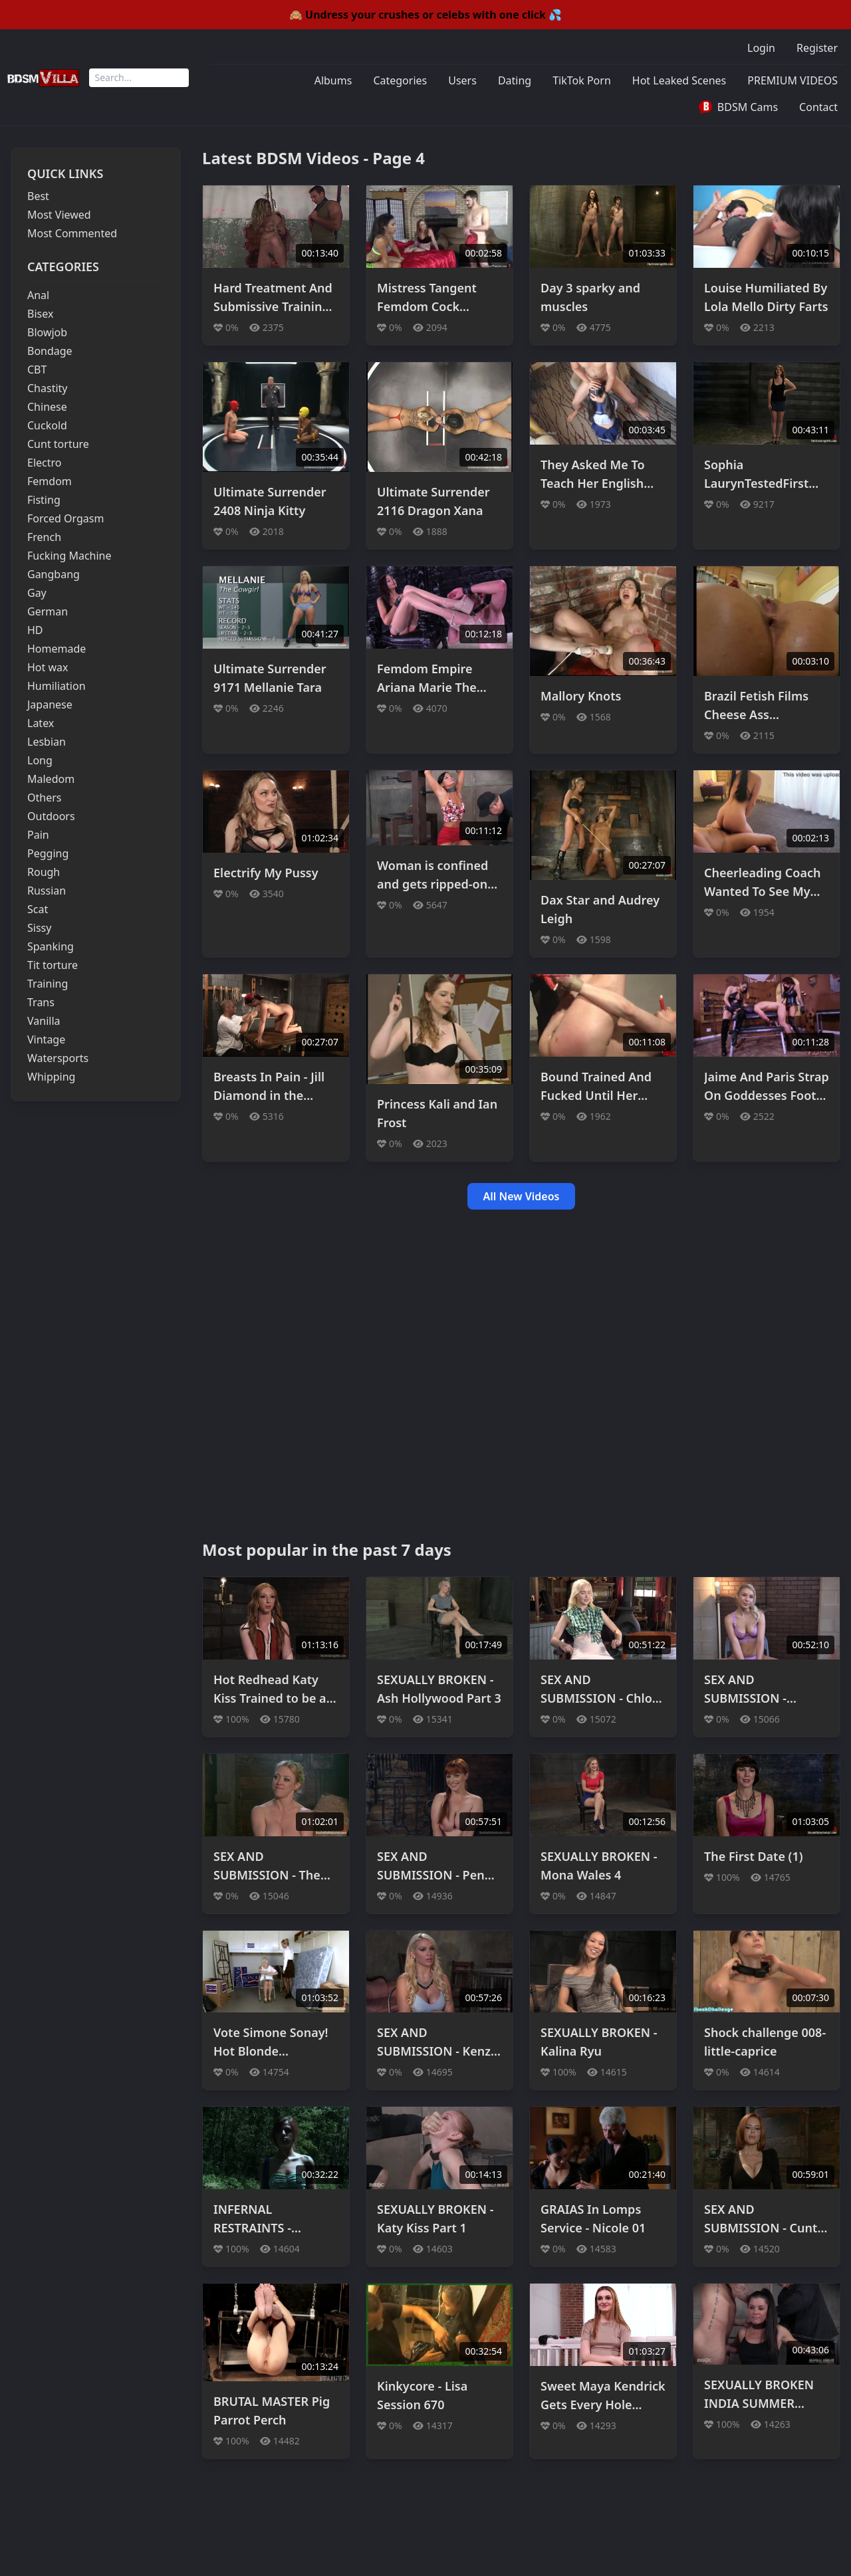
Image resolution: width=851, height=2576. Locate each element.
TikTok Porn (581, 80)
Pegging (47, 853)
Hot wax (47, 667)
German (47, 611)
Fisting (44, 499)
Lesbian (46, 741)
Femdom (49, 481)
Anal (38, 295)
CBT (37, 369)
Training (47, 983)
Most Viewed (59, 214)
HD (35, 630)
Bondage (49, 351)
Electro (44, 462)
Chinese (47, 406)
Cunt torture (58, 444)
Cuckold (47, 425)
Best (38, 196)
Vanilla (44, 1021)
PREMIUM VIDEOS (792, 80)
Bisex (40, 313)
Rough (43, 872)
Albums (333, 80)
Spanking (50, 946)
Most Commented (72, 233)
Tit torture (52, 965)
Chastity (47, 388)
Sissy (39, 927)
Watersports (57, 1058)
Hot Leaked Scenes (679, 80)
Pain (38, 834)
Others (44, 797)
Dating (514, 80)
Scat (37, 909)
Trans (41, 1002)
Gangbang (53, 574)
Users (462, 80)
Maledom (50, 779)
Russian (46, 890)
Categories (400, 80)
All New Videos (521, 1196)
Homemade (56, 648)
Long (40, 760)
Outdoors (51, 816)
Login (761, 48)
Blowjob (47, 332)
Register (817, 48)
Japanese (49, 704)
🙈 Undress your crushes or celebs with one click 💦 (425, 14)
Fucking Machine (69, 555)
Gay (37, 593)
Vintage (46, 1039)
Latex (40, 723)
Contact (818, 107)
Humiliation (56, 686)
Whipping (51, 1076)
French (44, 537)
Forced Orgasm (65, 518)
